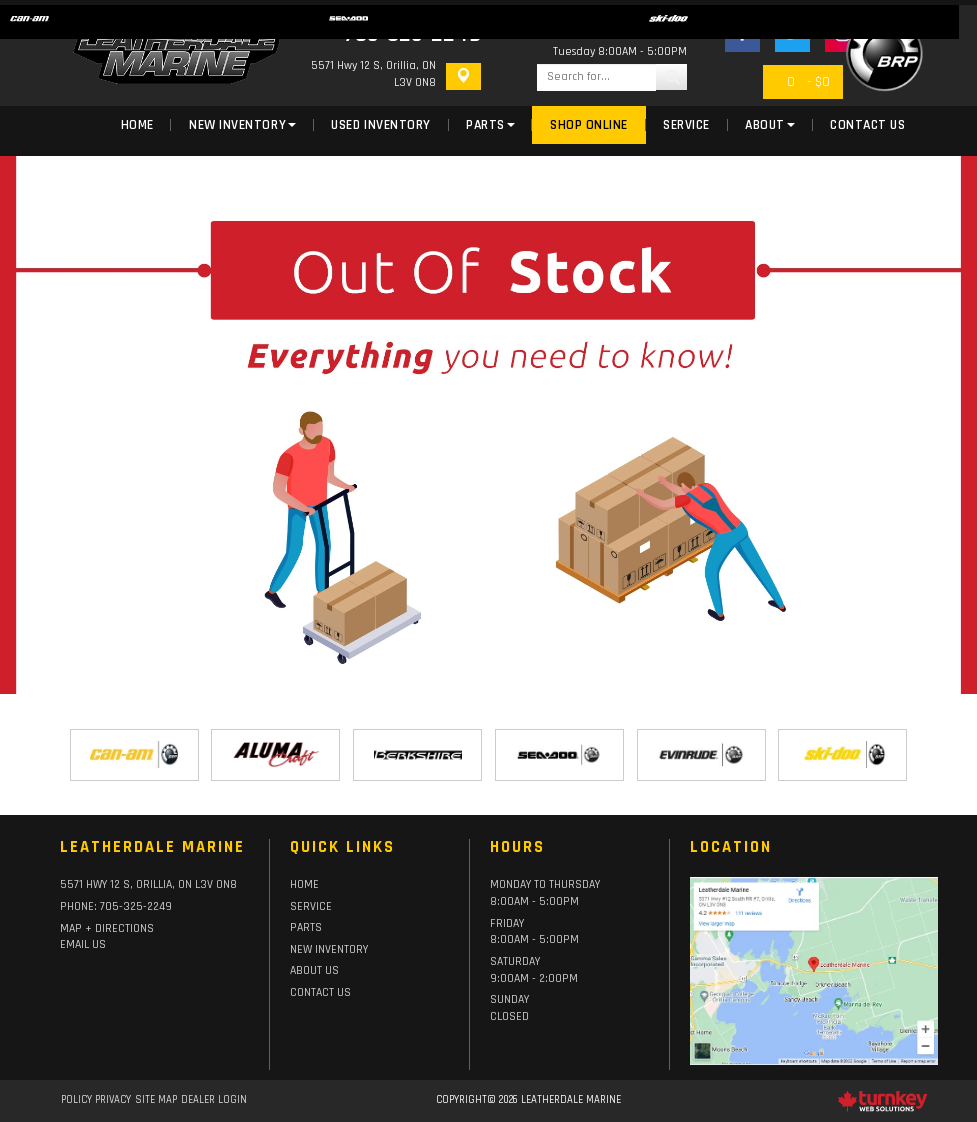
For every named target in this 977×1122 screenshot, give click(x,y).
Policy (76, 1100)
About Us (314, 970)
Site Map (156, 1100)
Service (686, 125)
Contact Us (867, 125)
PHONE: (116, 906)
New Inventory (329, 949)
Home (137, 125)
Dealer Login (214, 1100)
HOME (304, 884)
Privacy (113, 1100)
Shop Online (589, 125)
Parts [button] (490, 125)
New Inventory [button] (242, 125)
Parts (306, 927)
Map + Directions (107, 928)
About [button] (770, 125)
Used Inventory (381, 125)
